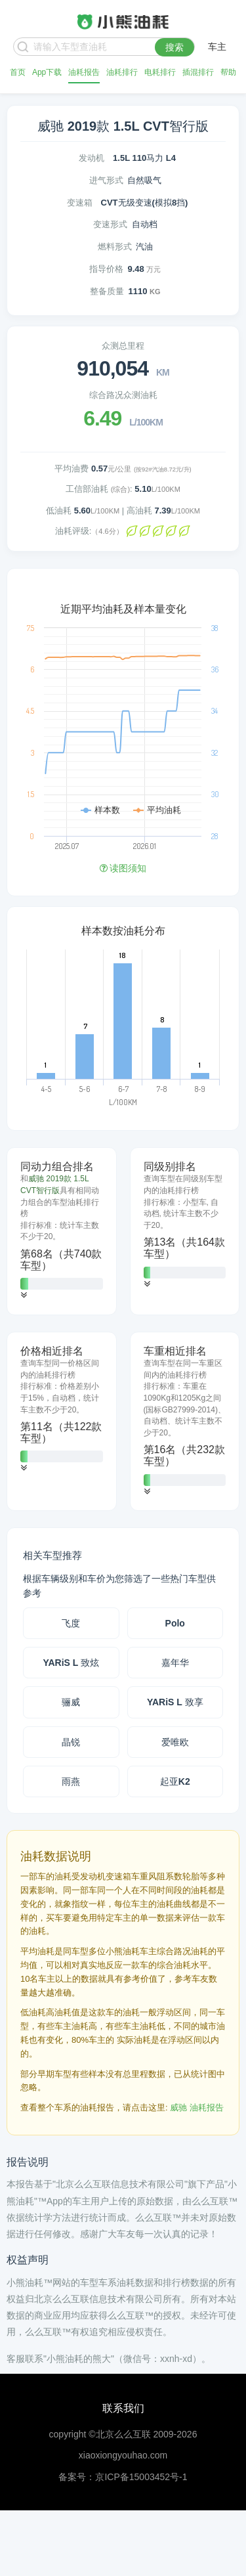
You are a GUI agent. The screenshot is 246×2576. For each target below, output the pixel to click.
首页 (18, 72)
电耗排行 (160, 72)
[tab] (61, 1231)
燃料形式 (115, 246)
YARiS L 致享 (175, 1702)
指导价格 (106, 269)
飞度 (71, 1623)
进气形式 (106, 180)
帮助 (228, 72)
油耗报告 (84, 72)
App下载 (47, 72)
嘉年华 (175, 1662)
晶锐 (71, 1742)
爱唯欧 (175, 1742)
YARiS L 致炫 (71, 1662)
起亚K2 (175, 1781)
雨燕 (71, 1781)
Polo (175, 1623)
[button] (23, 1295)
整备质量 (107, 291)
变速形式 (110, 224)
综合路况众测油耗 (123, 395)
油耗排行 (122, 72)
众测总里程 (123, 346)
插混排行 (198, 72)
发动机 (91, 158)
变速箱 (79, 202)
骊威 (71, 1702)
